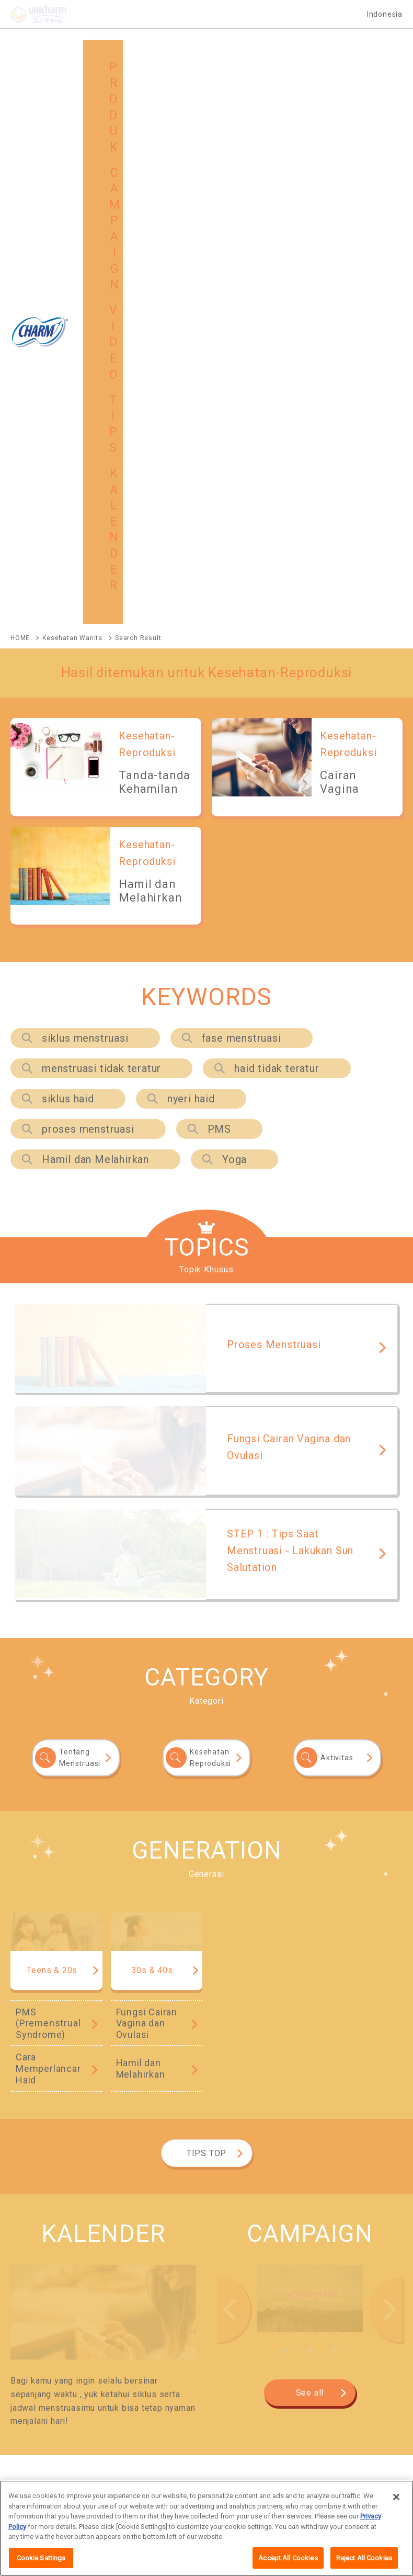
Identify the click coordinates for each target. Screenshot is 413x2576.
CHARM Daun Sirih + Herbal (181, 2119)
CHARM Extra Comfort (46, 2033)
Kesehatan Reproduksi (210, 1215)
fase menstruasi (241, 495)
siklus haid (68, 556)
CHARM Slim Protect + (46, 2049)
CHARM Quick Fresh (165, 2103)
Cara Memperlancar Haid (48, 1525)
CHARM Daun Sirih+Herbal (295, 2017)
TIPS (333, 2366)
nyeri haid (191, 556)
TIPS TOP (206, 1610)
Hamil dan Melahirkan (95, 616)
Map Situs (58, 2488)
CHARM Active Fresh (43, 2103)
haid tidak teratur (276, 525)
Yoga (234, 616)
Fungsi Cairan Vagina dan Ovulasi (146, 1480)
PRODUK (45, 2366)
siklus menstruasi (85, 495)
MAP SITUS (50, 2393)
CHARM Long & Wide (287, 2103)
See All (368, 1954)
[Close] (396, 2528)
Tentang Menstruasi (79, 1215)
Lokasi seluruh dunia (122, 2488)
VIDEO (237, 2366)
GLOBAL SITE (152, 2393)
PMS (219, 586)
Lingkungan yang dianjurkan (325, 2488)
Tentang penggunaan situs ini (218, 2488)
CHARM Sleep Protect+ (47, 2172)
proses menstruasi (88, 586)
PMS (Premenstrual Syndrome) (48, 1480)
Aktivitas (336, 1215)
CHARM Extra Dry (290, 2033)
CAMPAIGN (148, 2366)
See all (310, 1850)
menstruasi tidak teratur (101, 525)
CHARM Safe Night (40, 2017)
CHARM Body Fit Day (172, 2032)
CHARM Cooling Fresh (161, 2017)
